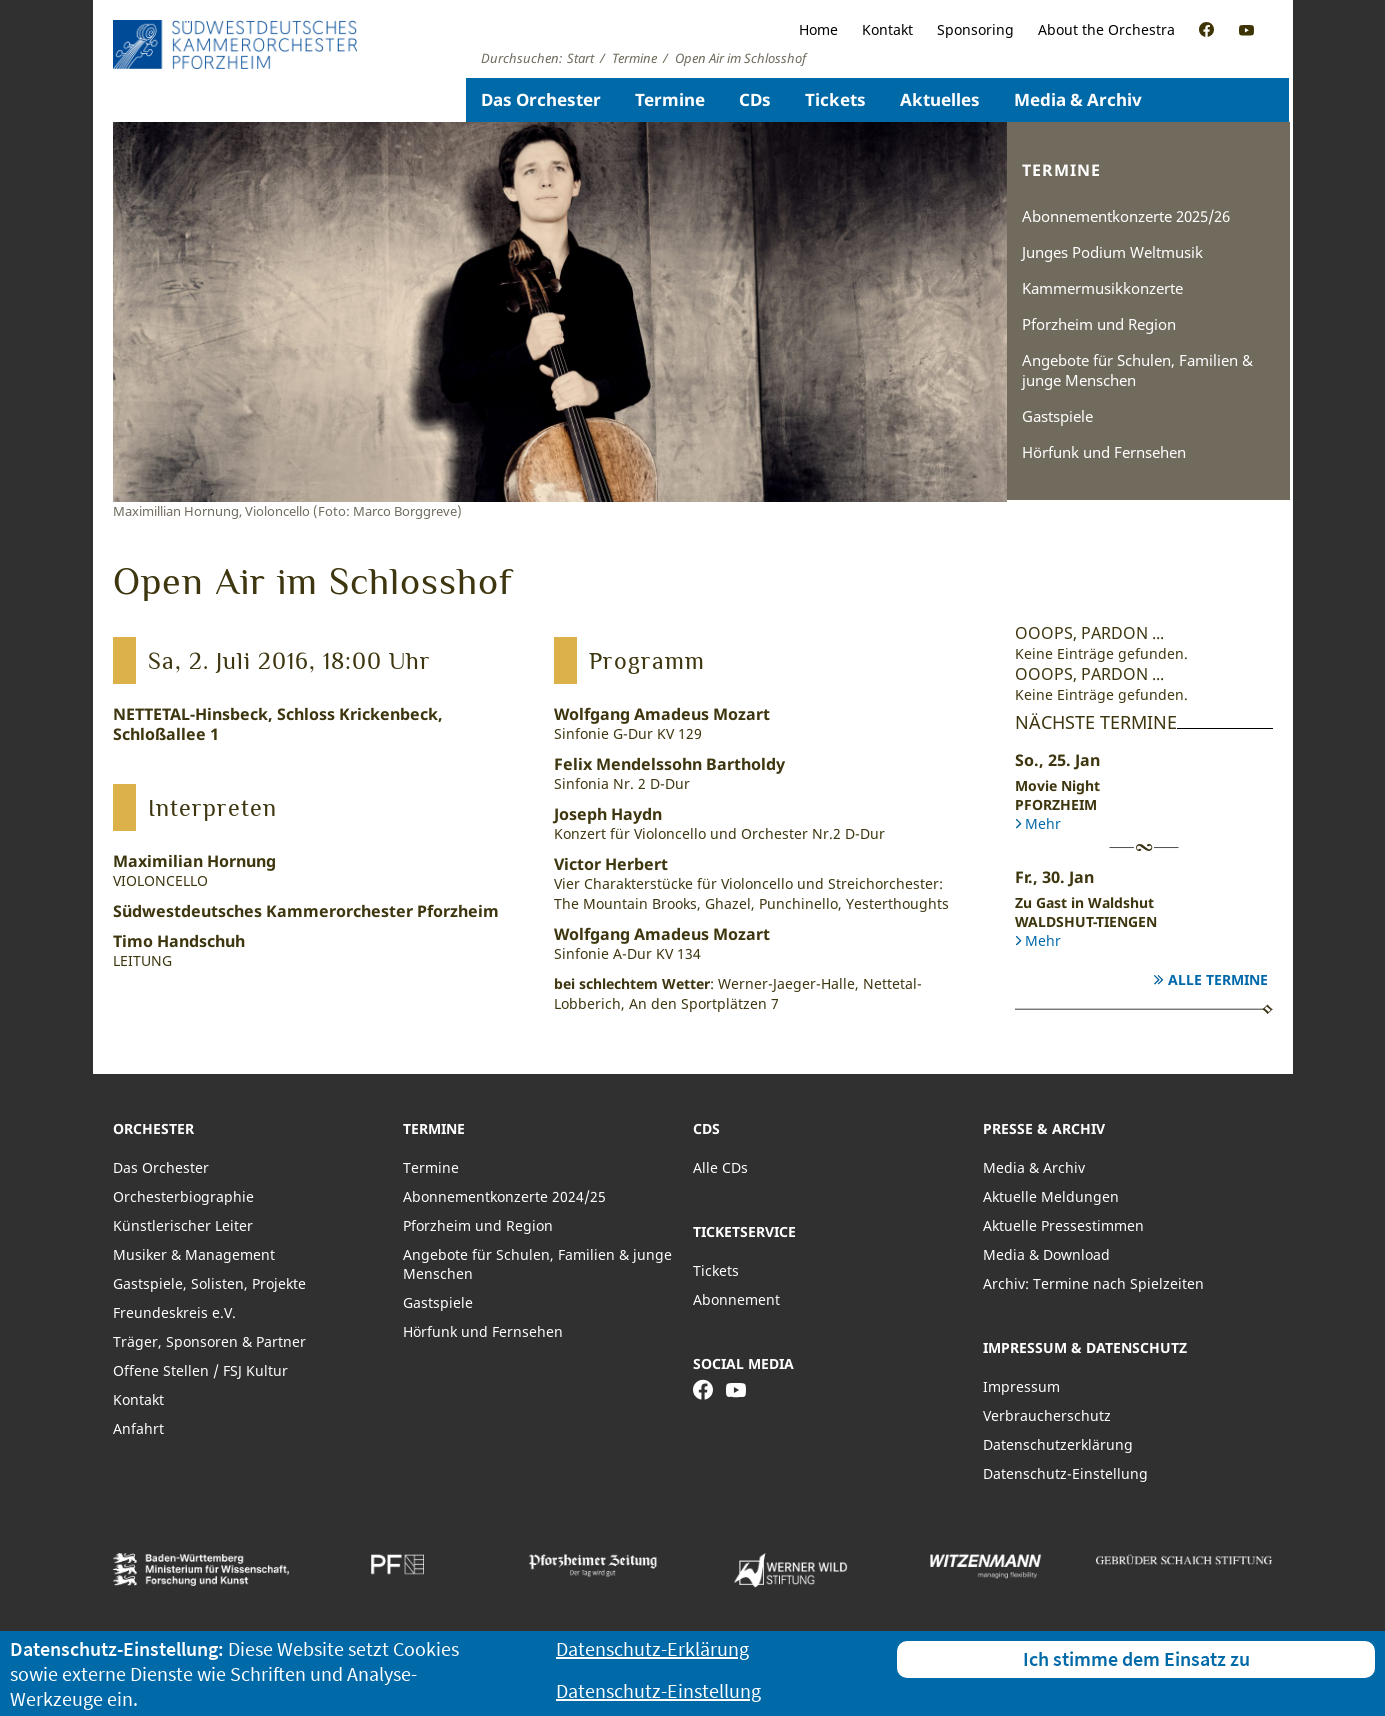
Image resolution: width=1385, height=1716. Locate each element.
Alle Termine (1218, 979)
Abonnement (736, 1299)
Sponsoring (975, 29)
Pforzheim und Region (1099, 324)
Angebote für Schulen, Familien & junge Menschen (1137, 370)
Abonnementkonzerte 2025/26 (1126, 216)
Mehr (1043, 823)
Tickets (835, 99)
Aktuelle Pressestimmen (1063, 1225)
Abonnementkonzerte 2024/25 (504, 1196)
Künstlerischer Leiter (183, 1225)
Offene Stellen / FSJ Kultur (200, 1370)
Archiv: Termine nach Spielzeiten (1093, 1283)
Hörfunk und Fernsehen (1104, 452)
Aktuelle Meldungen (1051, 1196)
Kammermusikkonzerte (1102, 288)
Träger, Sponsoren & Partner (209, 1341)
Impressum (1021, 1386)
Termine (670, 99)
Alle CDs (720, 1167)
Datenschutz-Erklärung (652, 1648)
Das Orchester (541, 99)
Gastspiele (1057, 416)
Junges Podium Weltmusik (1112, 252)
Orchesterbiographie (183, 1196)
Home (818, 29)
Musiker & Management (194, 1254)
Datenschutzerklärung (1058, 1444)
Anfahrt (138, 1428)
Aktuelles (940, 99)
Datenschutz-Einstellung (1065, 1473)
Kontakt (887, 29)
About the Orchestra (1106, 29)
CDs (755, 99)
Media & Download (1046, 1254)
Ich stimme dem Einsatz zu (1136, 1658)
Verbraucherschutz (1047, 1415)
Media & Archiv (1078, 99)
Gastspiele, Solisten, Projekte (209, 1283)
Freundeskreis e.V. (174, 1312)
